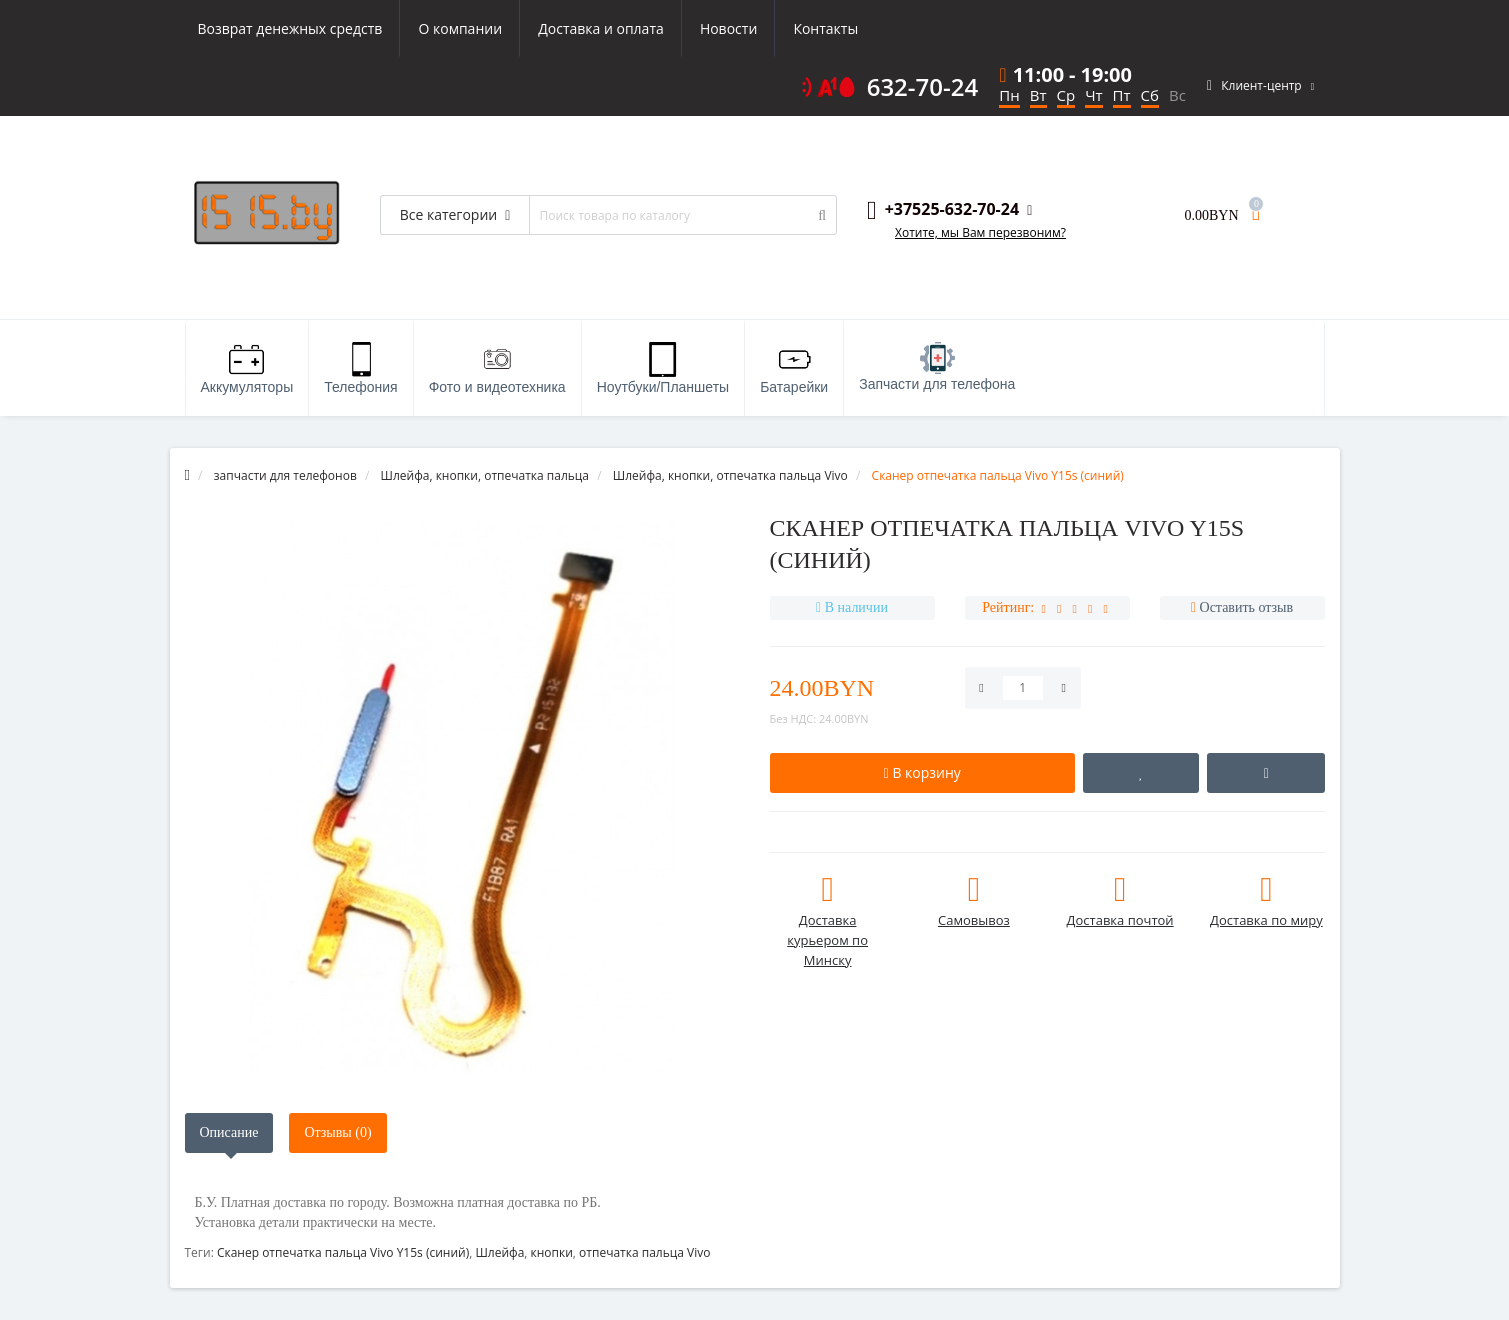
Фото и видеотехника (497, 368)
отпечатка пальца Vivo (644, 1252)
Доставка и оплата (601, 28)
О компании (460, 28)
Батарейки (794, 368)
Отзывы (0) (337, 1132)
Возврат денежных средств (290, 28)
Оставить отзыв (1247, 607)
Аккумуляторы (247, 368)
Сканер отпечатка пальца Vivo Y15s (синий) (343, 1252)
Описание (229, 1132)
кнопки (552, 1252)
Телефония (360, 368)
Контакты (825, 28)
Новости (728, 28)
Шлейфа (499, 1252)
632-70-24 (923, 87)
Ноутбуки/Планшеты (663, 368)
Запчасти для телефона (937, 367)
